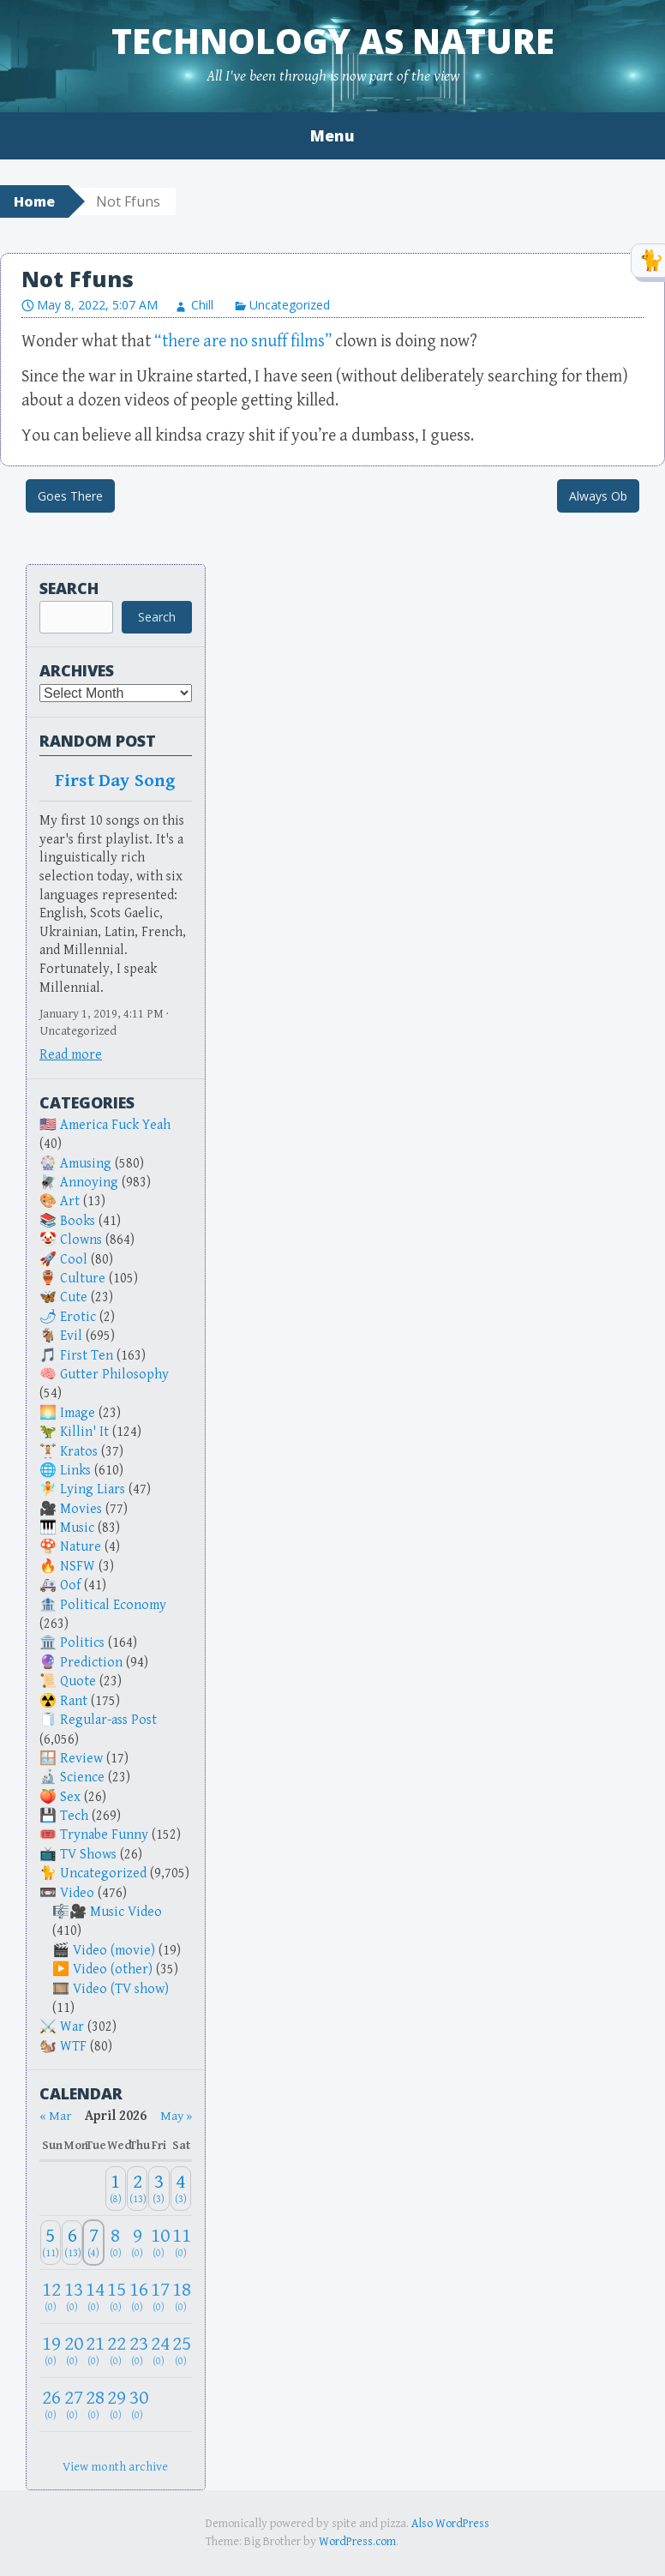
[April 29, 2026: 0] (115, 2404)
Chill (202, 305)
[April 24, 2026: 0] (158, 2350)
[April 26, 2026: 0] (50, 2404)
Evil (71, 1336)
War (72, 2027)
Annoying (89, 1182)
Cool (73, 1260)
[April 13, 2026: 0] (72, 2296)
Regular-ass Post (108, 1720)
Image (77, 1413)
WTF (73, 2047)
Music (77, 1528)
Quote (78, 1681)
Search (69, 588)
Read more (70, 1055)
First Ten (86, 1356)
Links (75, 1470)
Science (82, 1777)
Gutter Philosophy (114, 1374)
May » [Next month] (176, 2116)
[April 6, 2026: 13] (72, 2243)
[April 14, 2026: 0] (93, 2296)
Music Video (126, 1912)
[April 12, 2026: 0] (50, 2296)
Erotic (78, 1317)
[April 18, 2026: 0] (180, 2296)
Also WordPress (450, 2524)
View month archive (115, 2466)
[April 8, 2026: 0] (115, 2243)
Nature (80, 1547)
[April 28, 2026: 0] (93, 2404)
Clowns (81, 1240)
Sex (70, 1797)
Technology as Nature (332, 40)
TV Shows (88, 1854)
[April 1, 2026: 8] (115, 2189)
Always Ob (598, 496)
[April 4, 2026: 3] (180, 2189)
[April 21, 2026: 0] (93, 2350)
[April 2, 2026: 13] (137, 2189)
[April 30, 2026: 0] (137, 2404)
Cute (73, 1297)
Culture (82, 1278)
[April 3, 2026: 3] (158, 2189)
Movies (81, 1509)
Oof (70, 1585)
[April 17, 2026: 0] (158, 2296)
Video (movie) (114, 1951)
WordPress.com (357, 2542)
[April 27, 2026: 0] (72, 2404)
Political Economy (113, 1605)
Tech (74, 1816)
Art (70, 1201)
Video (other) (113, 1969)
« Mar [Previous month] (55, 2116)
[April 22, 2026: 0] (115, 2350)
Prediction (91, 1662)
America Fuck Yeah (115, 1125)
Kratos (79, 1452)
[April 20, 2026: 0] (72, 2350)
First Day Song (116, 781)
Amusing (85, 1164)
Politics (82, 1643)
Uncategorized (289, 305)
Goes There (70, 496)
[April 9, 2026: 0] (137, 2243)
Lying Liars (92, 1489)
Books (77, 1221)
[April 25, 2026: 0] (180, 2350)
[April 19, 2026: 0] (50, 2350)
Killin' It (84, 1432)
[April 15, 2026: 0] (115, 2296)
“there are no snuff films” (243, 341)
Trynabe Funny (104, 1835)
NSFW (77, 1566)
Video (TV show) (121, 1989)
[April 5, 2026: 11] (50, 2243)
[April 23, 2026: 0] (137, 2350)
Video (77, 1893)
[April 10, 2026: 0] (158, 2243)
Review (81, 1758)
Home (34, 201)
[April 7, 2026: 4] (93, 2243)
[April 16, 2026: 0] (137, 2296)
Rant (73, 1701)
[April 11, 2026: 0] (180, 2243)
